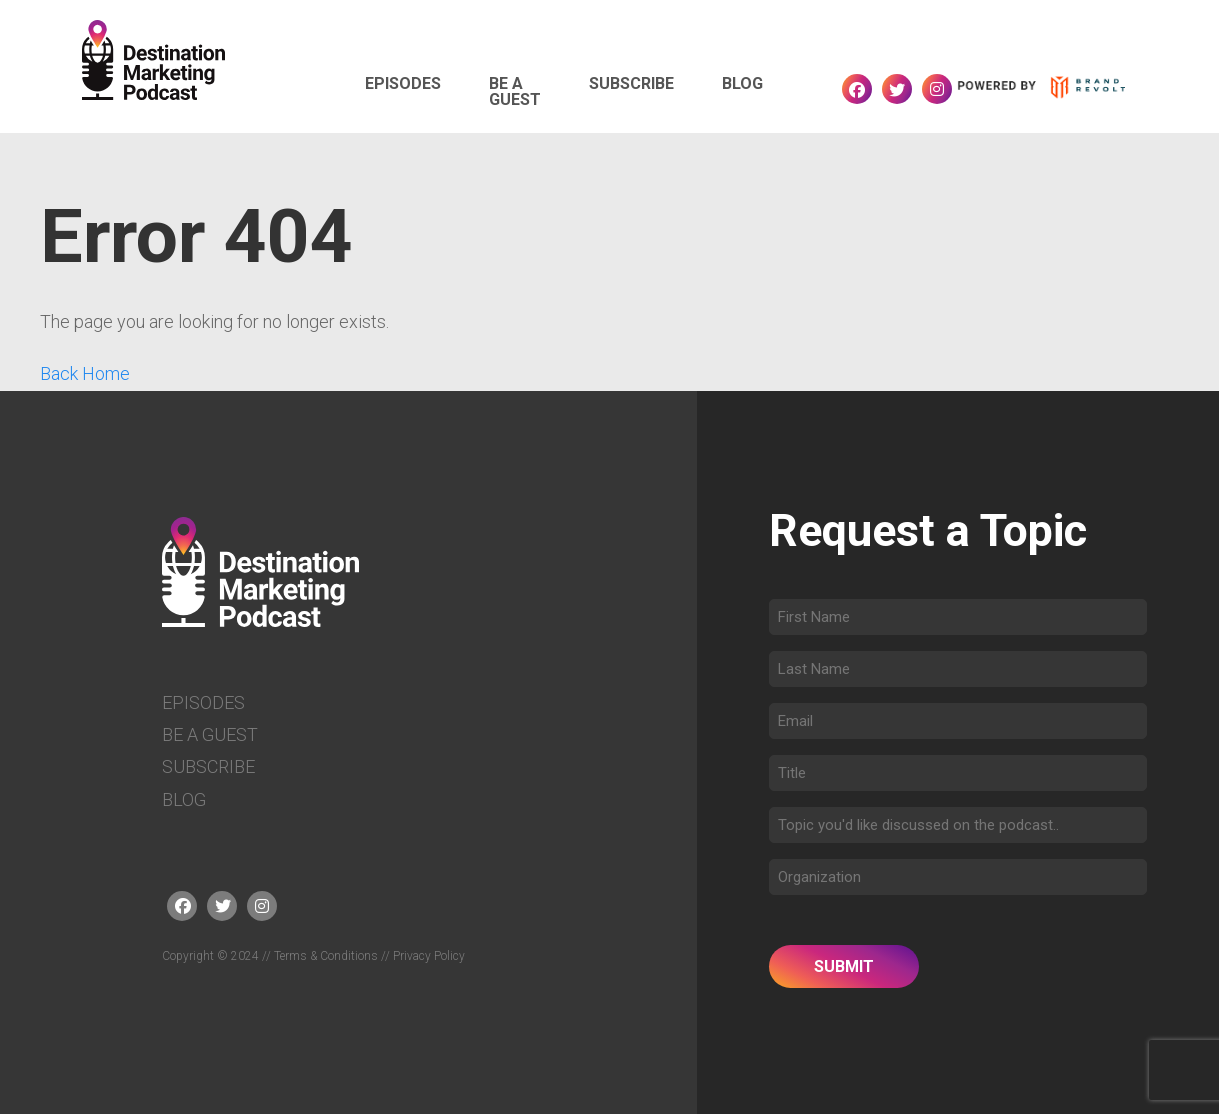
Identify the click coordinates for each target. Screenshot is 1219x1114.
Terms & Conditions (326, 956)
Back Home (85, 373)
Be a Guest (515, 84)
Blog (742, 76)
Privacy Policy (429, 956)
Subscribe (631, 76)
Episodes (403, 76)
